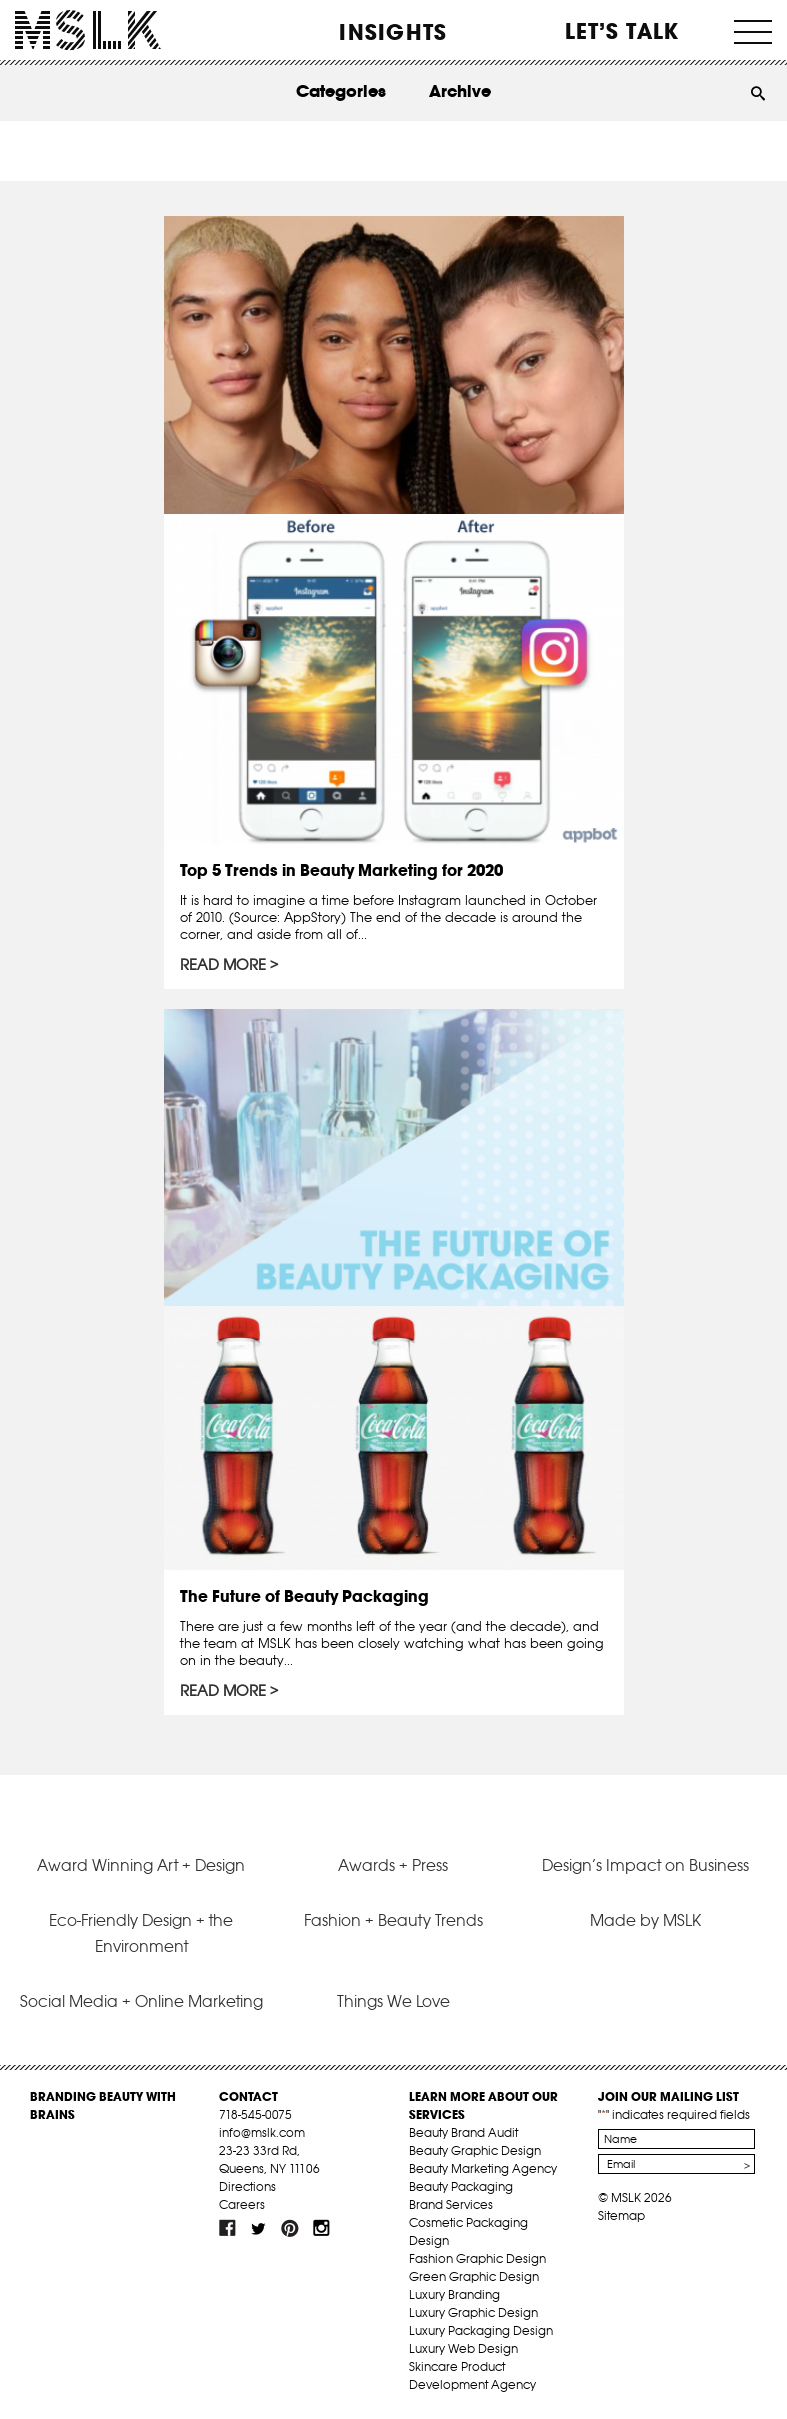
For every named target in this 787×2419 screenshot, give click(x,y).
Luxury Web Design (463, 2348)
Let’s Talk (622, 31)
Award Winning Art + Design (141, 1865)
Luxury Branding (454, 2294)
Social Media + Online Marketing (141, 2001)
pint (290, 2228)
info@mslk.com (262, 2132)
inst (321, 2228)
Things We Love (393, 2001)
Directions (247, 2186)
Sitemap (621, 2215)
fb (228, 2228)
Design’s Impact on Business (645, 1865)
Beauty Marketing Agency (483, 2168)
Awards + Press (393, 1865)
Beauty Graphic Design (475, 2150)
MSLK (88, 30)
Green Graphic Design (474, 2276)
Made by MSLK (645, 1920)
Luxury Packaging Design (481, 2330)
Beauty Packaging (461, 2186)
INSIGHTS (393, 32)
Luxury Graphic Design (473, 2312)
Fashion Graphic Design (477, 2258)
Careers (242, 2204)
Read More (223, 965)
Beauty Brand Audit (463, 2132)
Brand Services (451, 2204)
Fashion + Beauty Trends (393, 1920)
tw (259, 2228)
